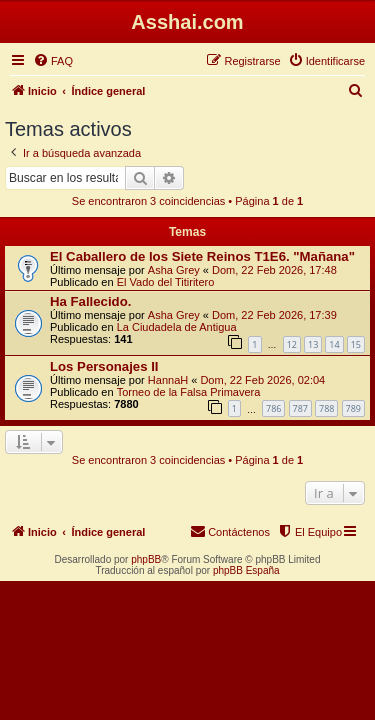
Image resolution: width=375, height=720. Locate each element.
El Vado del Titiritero (166, 282)
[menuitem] (53, 61)
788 (326, 408)
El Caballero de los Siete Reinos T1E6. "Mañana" (202, 256)
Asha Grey (174, 270)
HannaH (168, 380)
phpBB (146, 559)
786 (273, 408)
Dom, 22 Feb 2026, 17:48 (274, 270)
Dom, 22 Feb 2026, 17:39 (274, 315)
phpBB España (246, 570)
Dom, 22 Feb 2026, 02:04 (262, 380)
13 (313, 344)
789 (353, 408)
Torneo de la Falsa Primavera (189, 392)
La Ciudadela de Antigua (177, 327)
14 (334, 344)
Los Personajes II (104, 366)
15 (356, 344)
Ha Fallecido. (90, 301)
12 (292, 344)
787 (300, 408)
